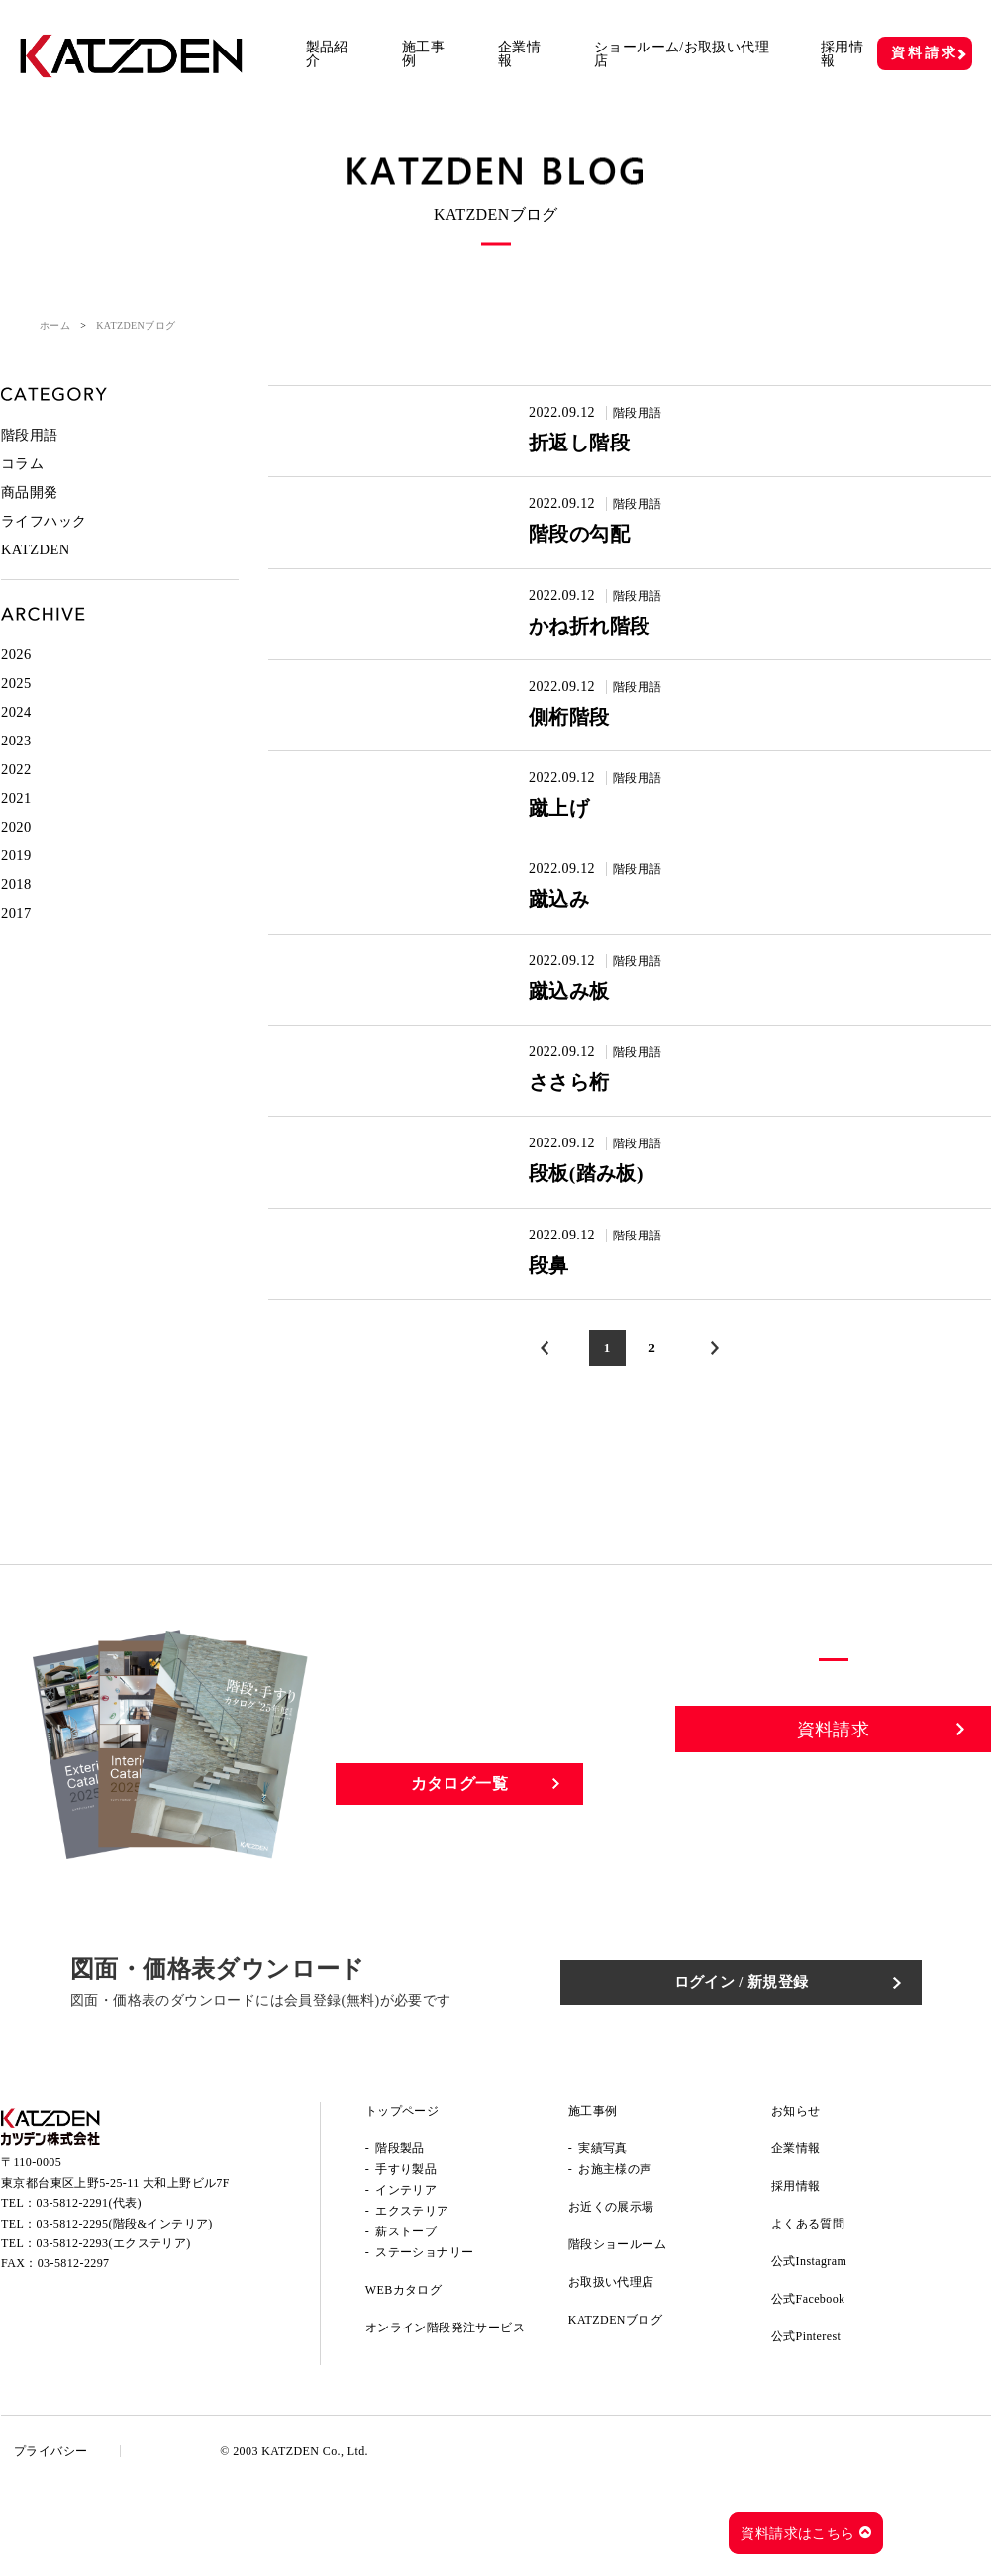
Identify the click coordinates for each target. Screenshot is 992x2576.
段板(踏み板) (565, 1247)
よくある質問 (807, 2313)
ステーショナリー (424, 2341)
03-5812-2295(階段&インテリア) (125, 2321)
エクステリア (411, 2300)
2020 (16, 815)
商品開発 (29, 489)
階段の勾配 (557, 547)
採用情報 (842, 54)
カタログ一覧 (459, 1871)
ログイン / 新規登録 (773, 2070)
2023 (16, 732)
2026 (16, 649)
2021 (16, 787)
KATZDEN (34, 545)
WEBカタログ (403, 2379)
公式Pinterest (806, 2425)
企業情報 (519, 54)
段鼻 (520, 1347)
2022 (16, 759)
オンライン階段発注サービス (445, 2417)
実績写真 (603, 2237)
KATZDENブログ (615, 2409)
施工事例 (423, 54)
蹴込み (532, 947)
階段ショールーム (617, 2333)
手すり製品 (406, 2258)
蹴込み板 (545, 1047)
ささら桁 (546, 1147)
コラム (22, 461)
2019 (16, 843)
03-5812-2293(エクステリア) (114, 2340)
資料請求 (924, 53)
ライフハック (43, 517)
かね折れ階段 (570, 647)
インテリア (406, 2279)
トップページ (402, 2200)
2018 (16, 870)
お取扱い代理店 (611, 2371)
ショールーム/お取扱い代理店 (681, 54)
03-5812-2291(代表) (89, 2300)
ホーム (55, 325)
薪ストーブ (406, 2321)
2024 (16, 704)
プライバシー (57, 2540)
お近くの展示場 (611, 2296)
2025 (16, 676)
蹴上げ (532, 847)
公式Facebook (808, 2388)
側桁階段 (544, 747)
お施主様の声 (614, 2258)
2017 (16, 898)
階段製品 (400, 2237)
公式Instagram (808, 2350)
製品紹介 (327, 54)
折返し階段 (557, 447)
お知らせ (796, 2200)
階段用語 (610, 412)
